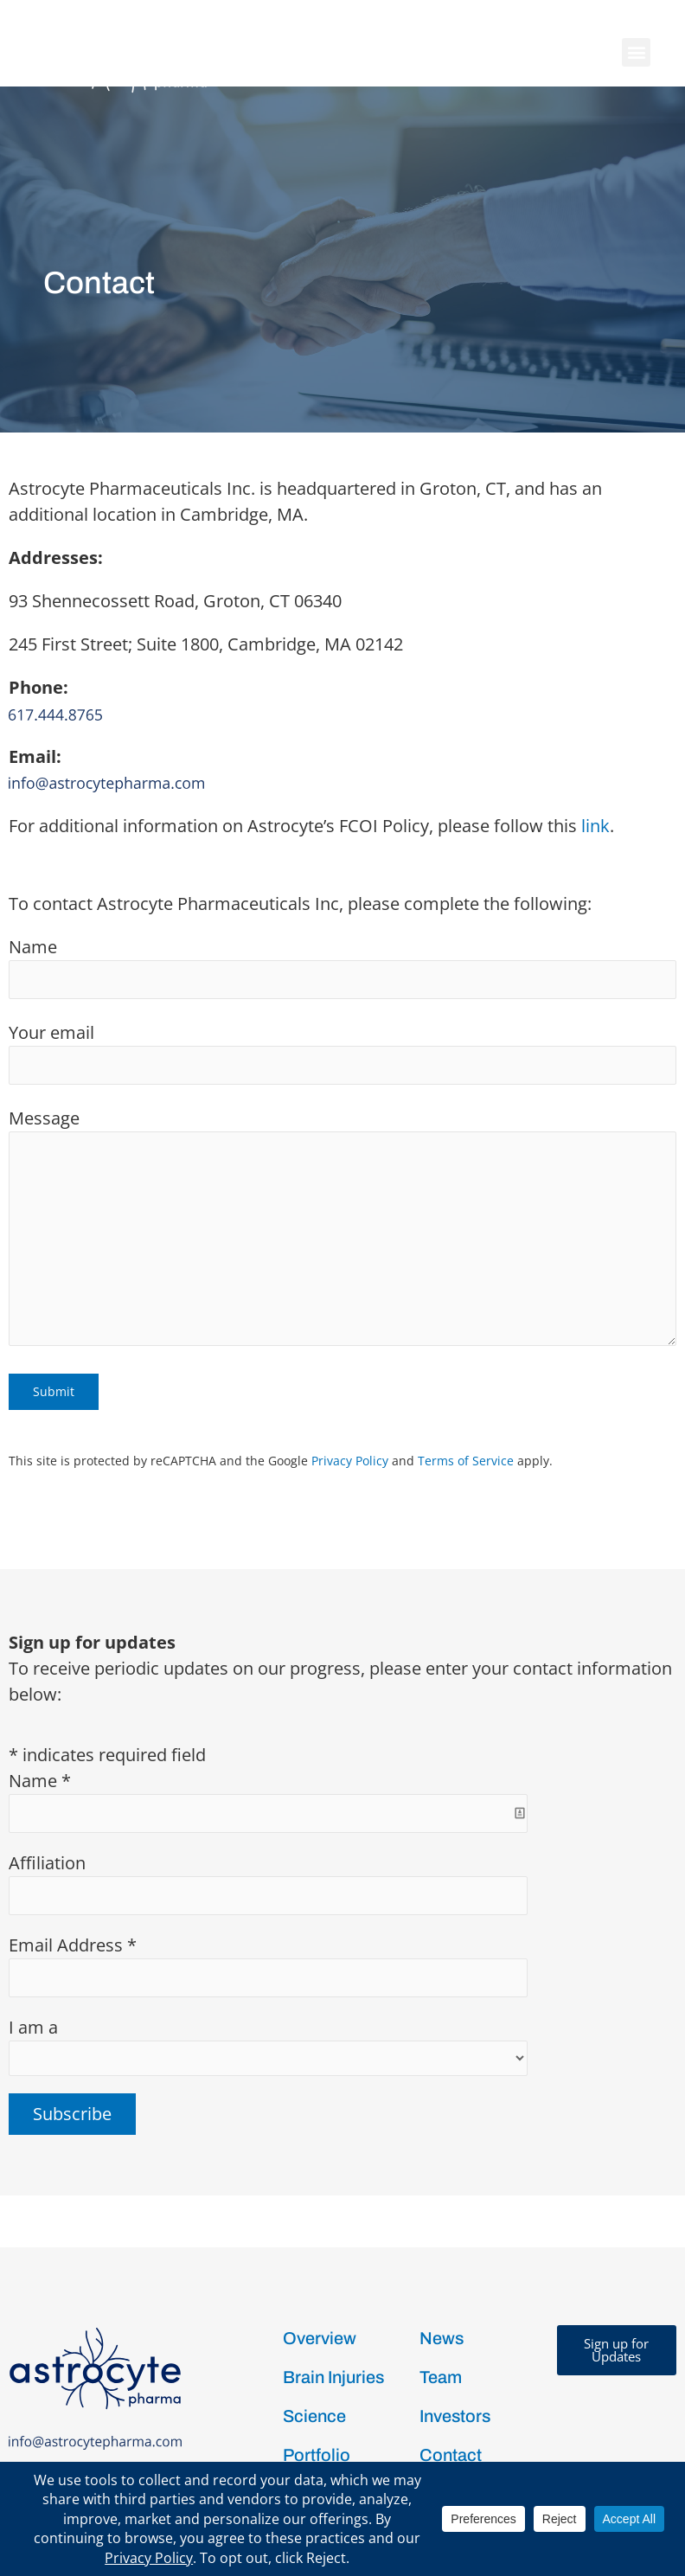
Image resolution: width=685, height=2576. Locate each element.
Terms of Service (466, 1374)
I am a (33, 1940)
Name (342, 881)
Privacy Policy (349, 1374)
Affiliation (47, 1776)
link (595, 739)
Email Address (73, 1858)
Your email (342, 966)
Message (342, 1143)
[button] (636, 52)
